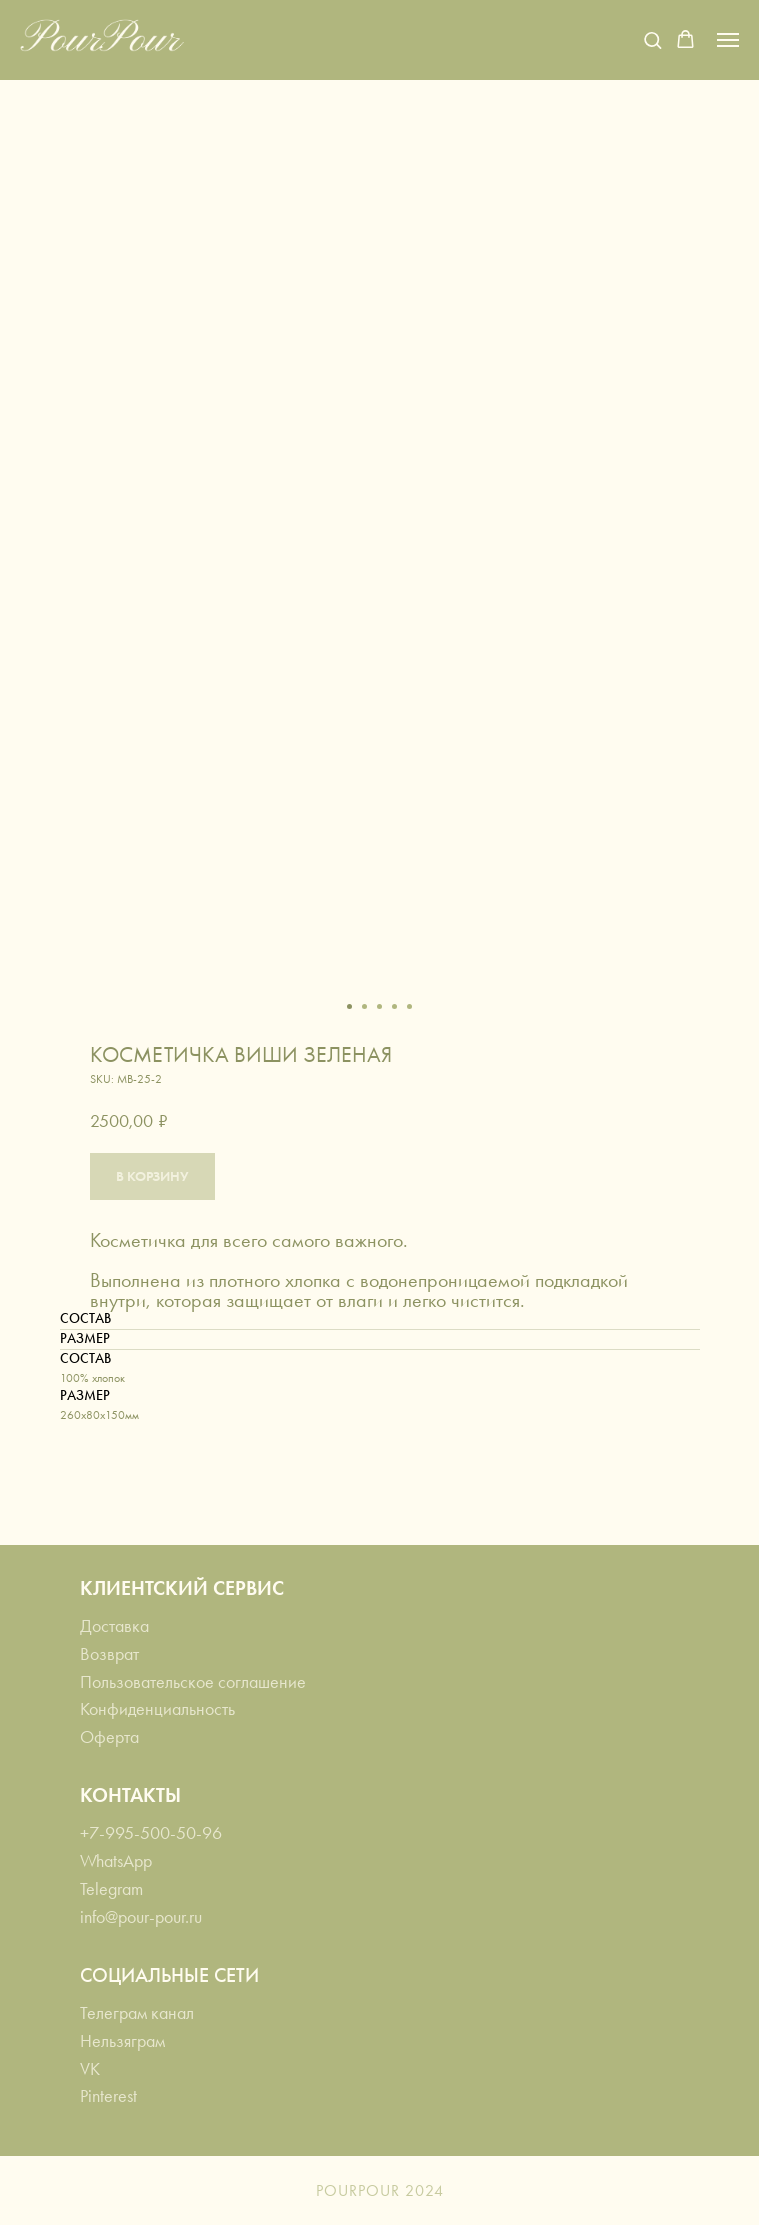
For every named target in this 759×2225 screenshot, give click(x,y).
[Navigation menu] (728, 40)
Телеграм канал (137, 2013)
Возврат (109, 1654)
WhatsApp (116, 1861)
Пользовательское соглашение (193, 1682)
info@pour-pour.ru (141, 1917)
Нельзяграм (122, 2041)
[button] (652, 39)
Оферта (109, 1737)
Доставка (114, 1626)
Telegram (111, 1889)
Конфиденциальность (157, 1709)
